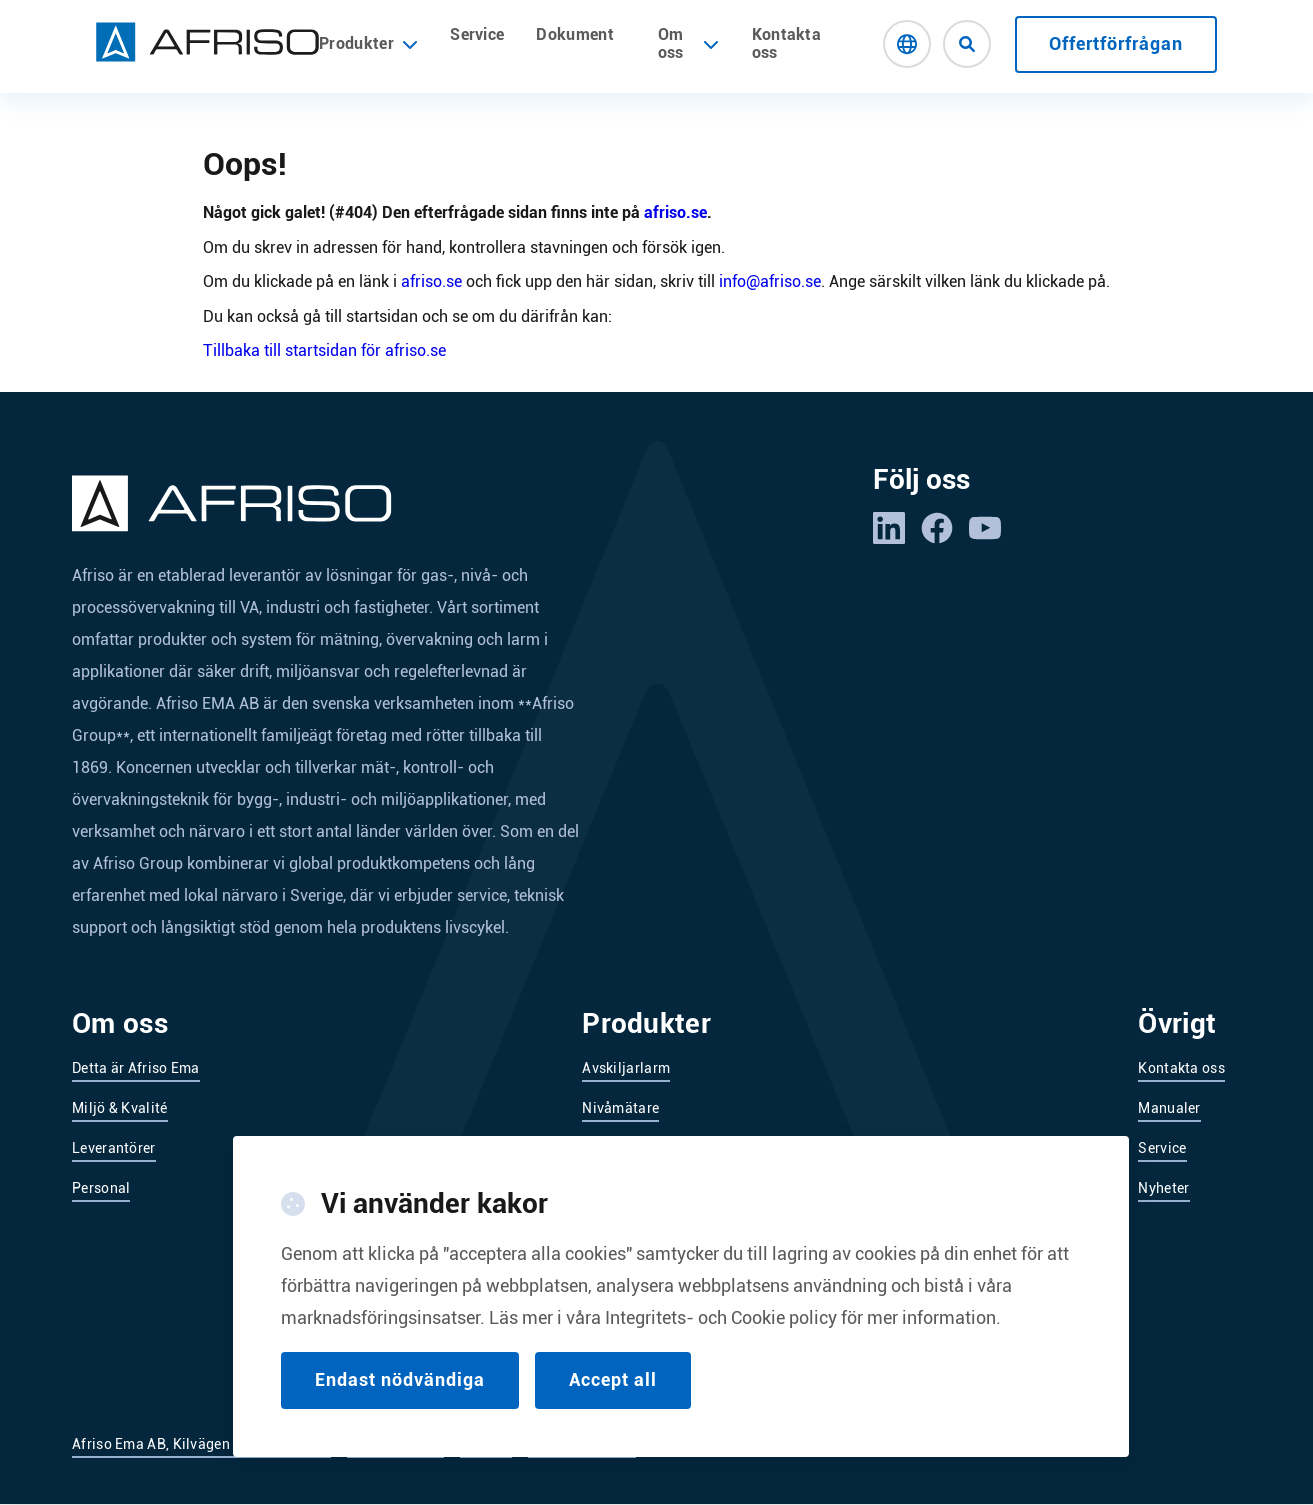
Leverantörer (114, 1148)
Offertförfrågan (1116, 43)
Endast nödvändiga (400, 1400)
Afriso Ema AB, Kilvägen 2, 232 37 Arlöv (201, 1444)
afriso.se (675, 212)
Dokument (575, 34)
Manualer (1169, 1108)
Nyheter (1163, 1188)
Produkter (368, 43)
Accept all (613, 1400)
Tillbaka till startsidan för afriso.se (324, 350)
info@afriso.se (770, 281)
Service (477, 34)
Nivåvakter (617, 1148)
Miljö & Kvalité (120, 1108)
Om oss (671, 44)
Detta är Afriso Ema (136, 1068)
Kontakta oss (787, 43)
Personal (101, 1188)
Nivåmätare (620, 1108)
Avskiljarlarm (626, 1068)
